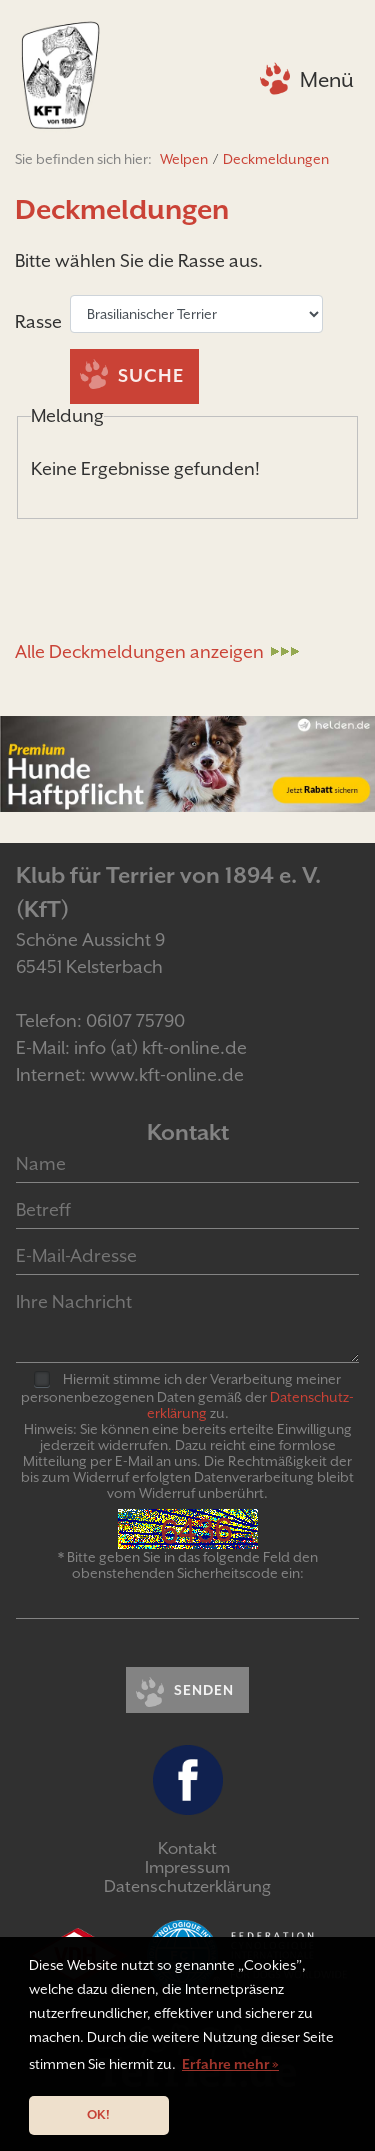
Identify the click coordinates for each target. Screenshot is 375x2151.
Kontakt (187, 1848)
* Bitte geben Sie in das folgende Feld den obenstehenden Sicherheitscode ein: (188, 1565)
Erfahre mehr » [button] (230, 2064)
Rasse (40, 321)
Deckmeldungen (276, 159)
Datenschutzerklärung (187, 1886)
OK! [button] (98, 2114)
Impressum (187, 1867)
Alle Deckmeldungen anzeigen (139, 651)
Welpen (184, 159)
